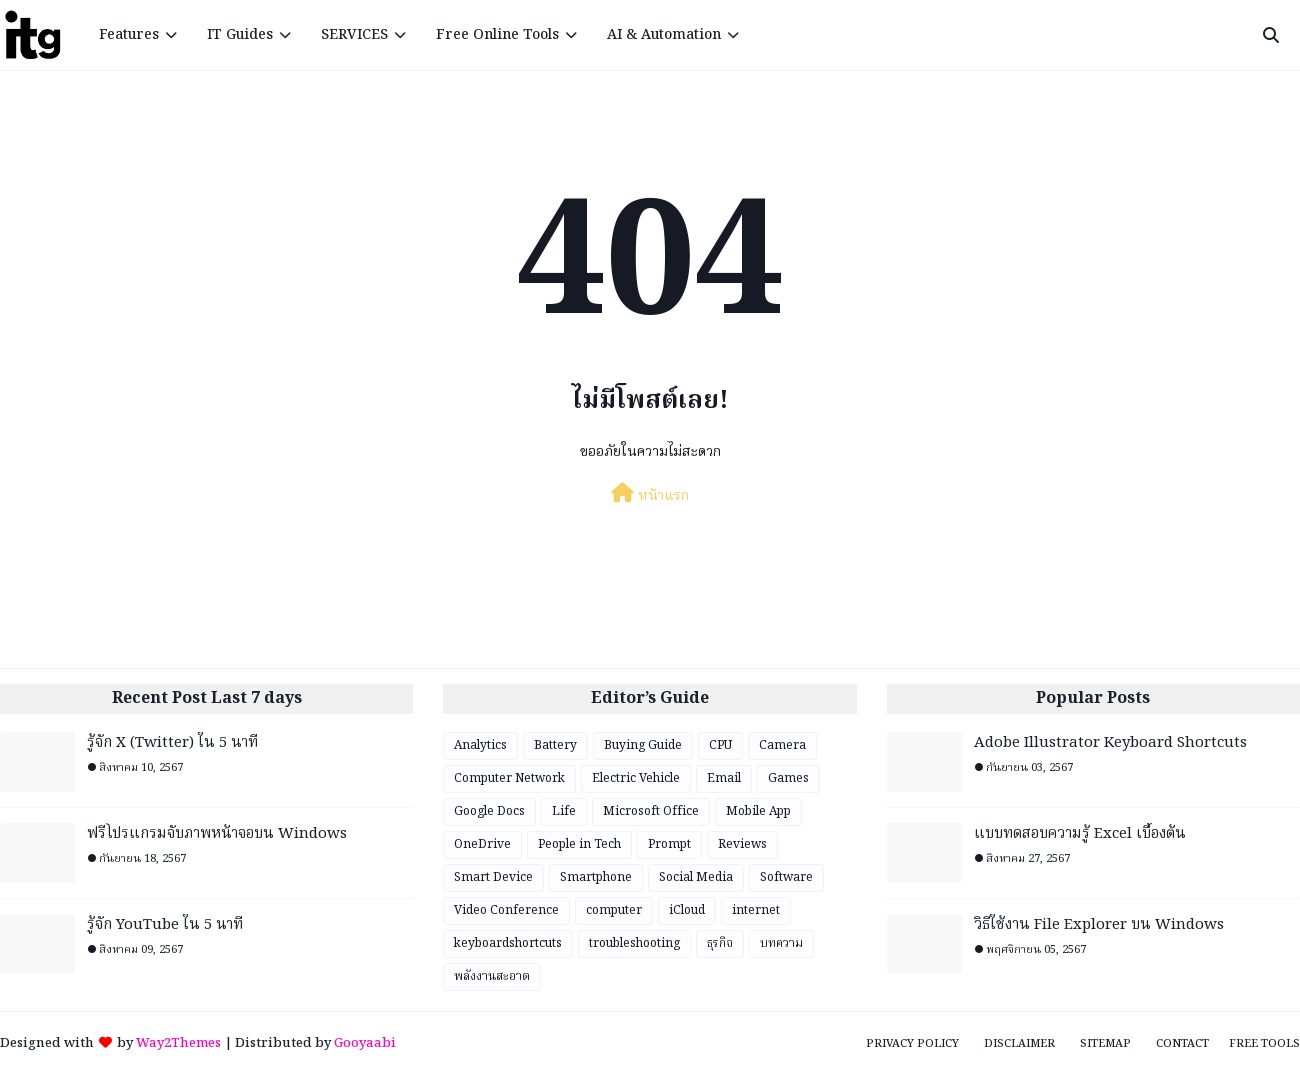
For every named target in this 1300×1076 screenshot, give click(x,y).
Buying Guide (643, 745)
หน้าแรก (650, 495)
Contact (1182, 1044)
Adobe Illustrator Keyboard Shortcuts (1110, 743)
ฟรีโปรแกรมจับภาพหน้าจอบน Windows (217, 834)
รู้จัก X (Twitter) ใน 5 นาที (172, 743)
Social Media (696, 877)
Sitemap (1105, 1044)
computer (614, 910)
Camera (782, 745)
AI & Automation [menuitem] (664, 35)
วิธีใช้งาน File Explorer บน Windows (1099, 925)
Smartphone (596, 877)
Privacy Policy (912, 1044)
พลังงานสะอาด (492, 976)
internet (756, 910)
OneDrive (482, 844)
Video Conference (506, 910)
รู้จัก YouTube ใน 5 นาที (165, 925)
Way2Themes (178, 1043)
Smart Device (493, 877)
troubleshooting (634, 943)
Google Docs (489, 811)
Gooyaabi (365, 1043)
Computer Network (509, 778)
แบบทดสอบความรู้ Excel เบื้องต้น (1080, 834)
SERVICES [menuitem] (354, 35)
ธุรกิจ (720, 943)
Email (724, 778)
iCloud (687, 910)
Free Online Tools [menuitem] (497, 35)
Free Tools (1264, 1044)
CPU (720, 745)
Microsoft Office (651, 811)
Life (564, 811)
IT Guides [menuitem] (240, 35)
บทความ (781, 943)
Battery (555, 745)
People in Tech (579, 844)
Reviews (742, 844)
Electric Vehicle (636, 778)
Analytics (480, 745)
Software (786, 877)
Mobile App (758, 811)
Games (788, 778)
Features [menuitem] (129, 35)
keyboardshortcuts (508, 943)
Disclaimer (1019, 1044)
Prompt (669, 844)
